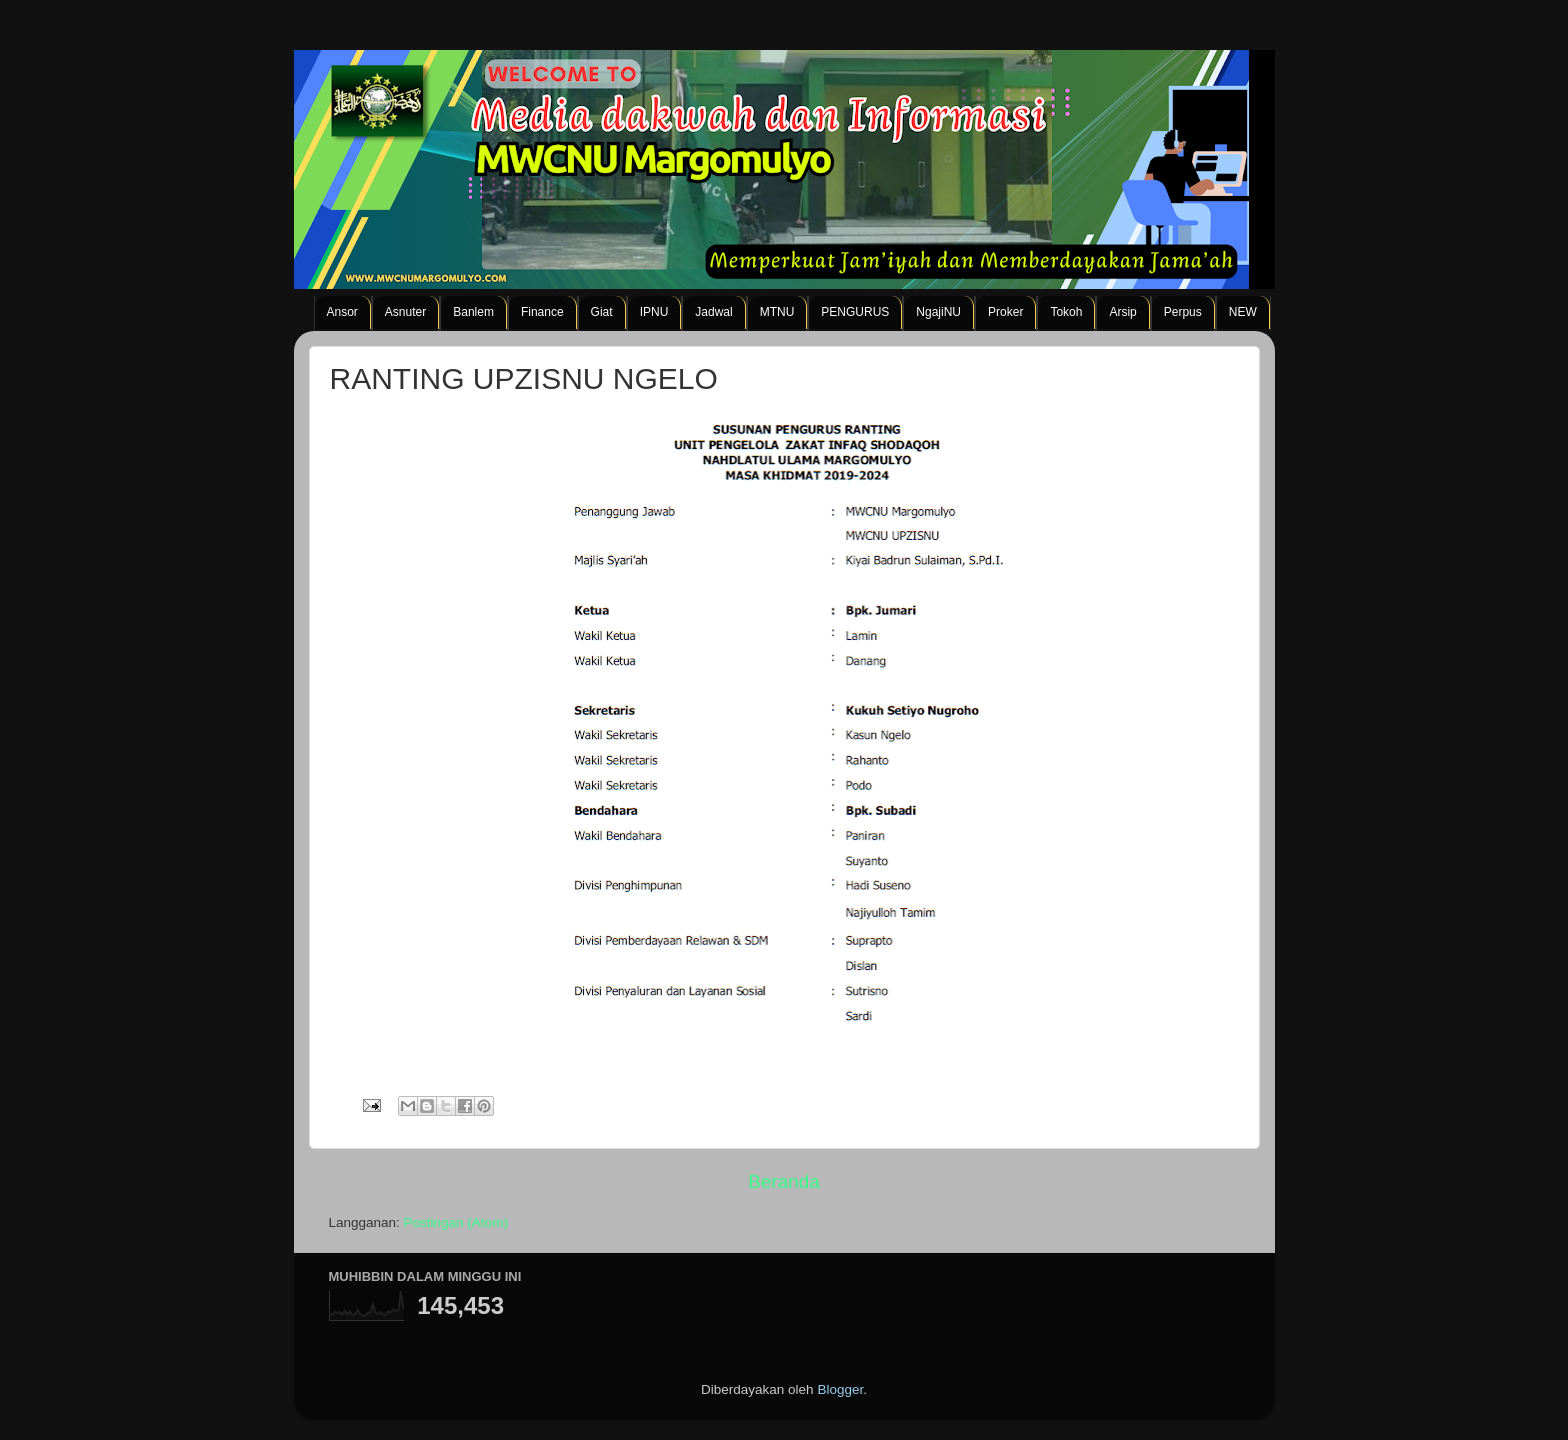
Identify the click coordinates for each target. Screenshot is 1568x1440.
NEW (1243, 312)
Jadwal (713, 312)
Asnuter (405, 312)
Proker (1005, 312)
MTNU (777, 312)
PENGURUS (855, 312)
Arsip (1122, 312)
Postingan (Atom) (456, 1222)
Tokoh (1066, 312)
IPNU (654, 312)
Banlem (473, 312)
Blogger (840, 1389)
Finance (542, 312)
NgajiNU (938, 312)
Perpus (1183, 312)
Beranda (783, 1181)
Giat (602, 312)
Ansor (342, 312)
